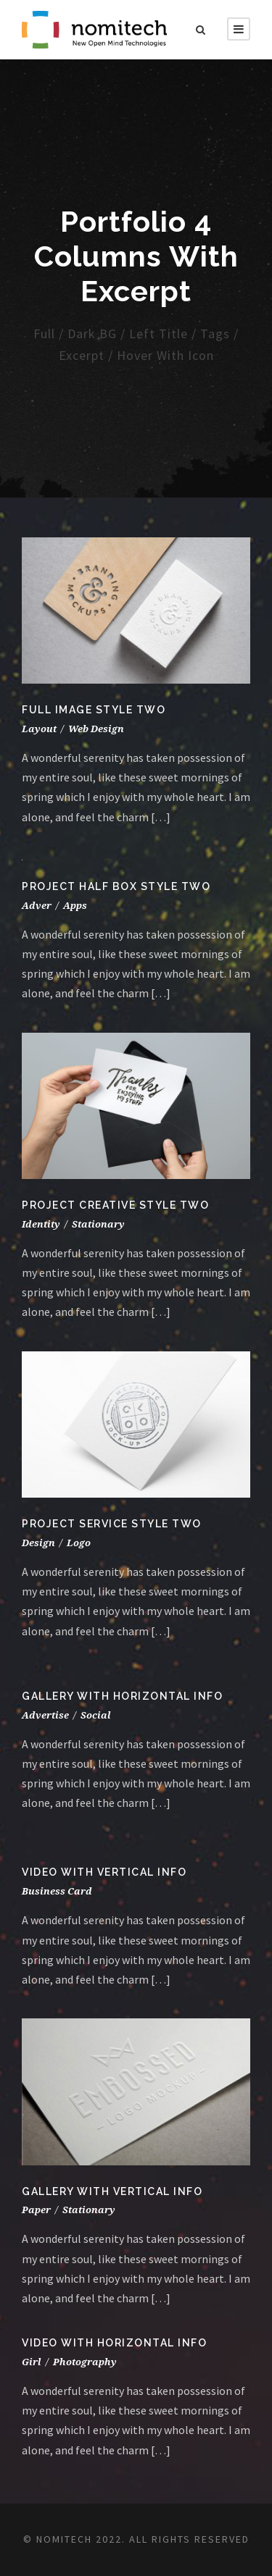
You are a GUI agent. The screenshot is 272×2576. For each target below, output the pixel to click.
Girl (31, 2362)
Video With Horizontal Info (114, 2343)
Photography (85, 2362)
